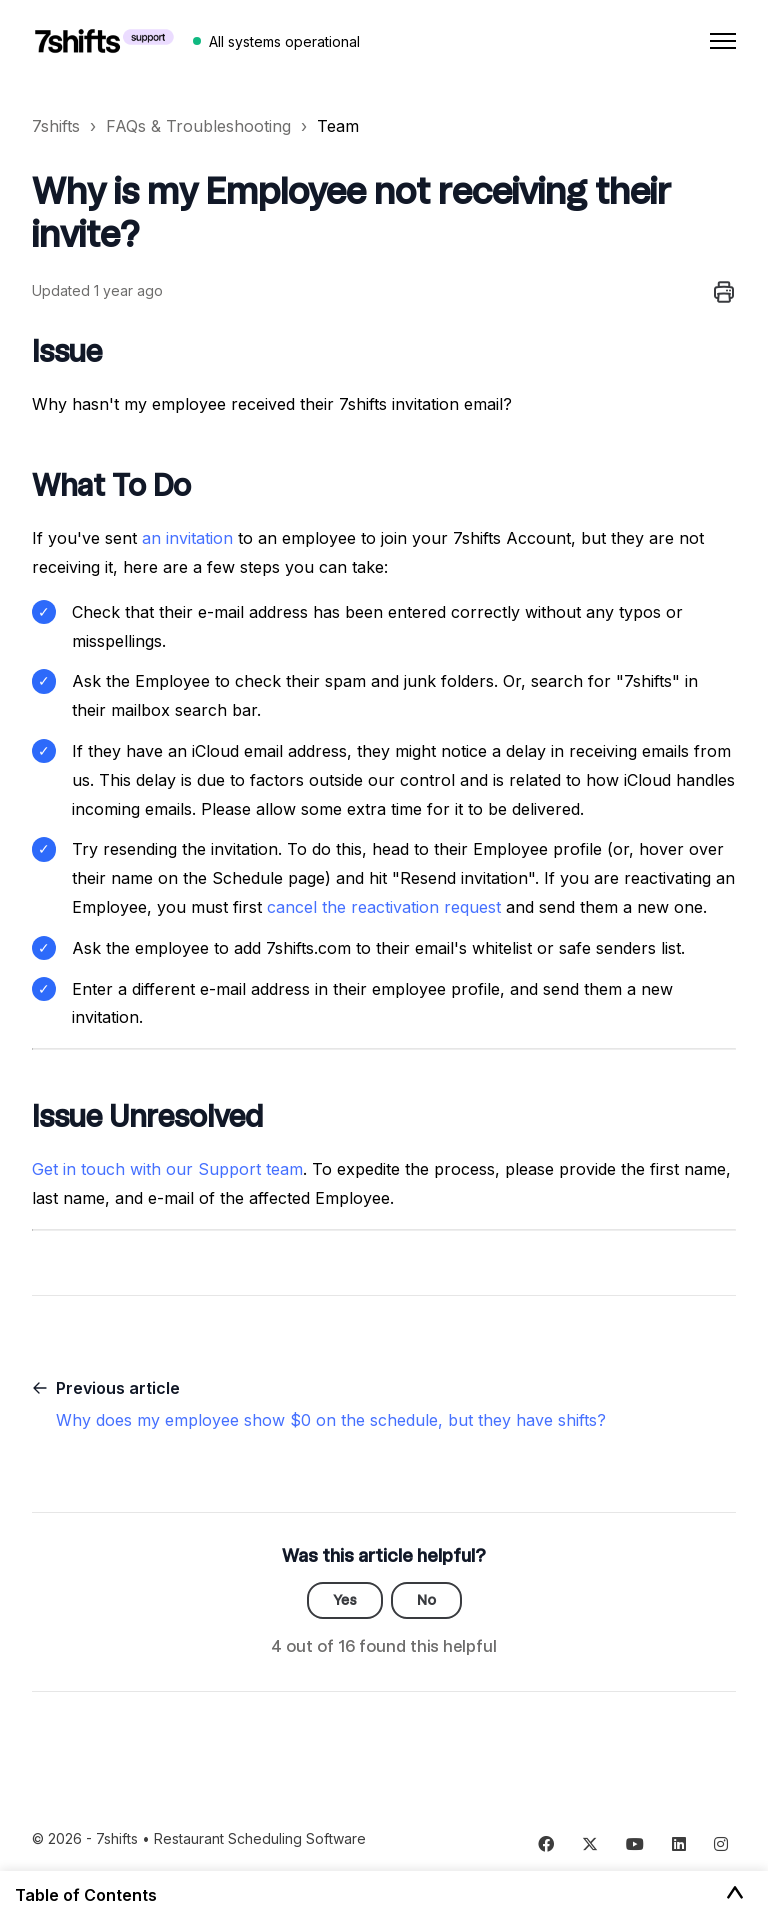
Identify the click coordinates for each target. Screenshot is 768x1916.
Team (338, 126)
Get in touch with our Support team (167, 1169)
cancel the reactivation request (384, 907)
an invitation (187, 538)
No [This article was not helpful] (426, 1600)
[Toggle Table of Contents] (735, 1894)
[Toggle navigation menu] (723, 41)
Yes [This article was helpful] (345, 1600)
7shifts (56, 126)
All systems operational (284, 41)
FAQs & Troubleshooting (198, 126)
